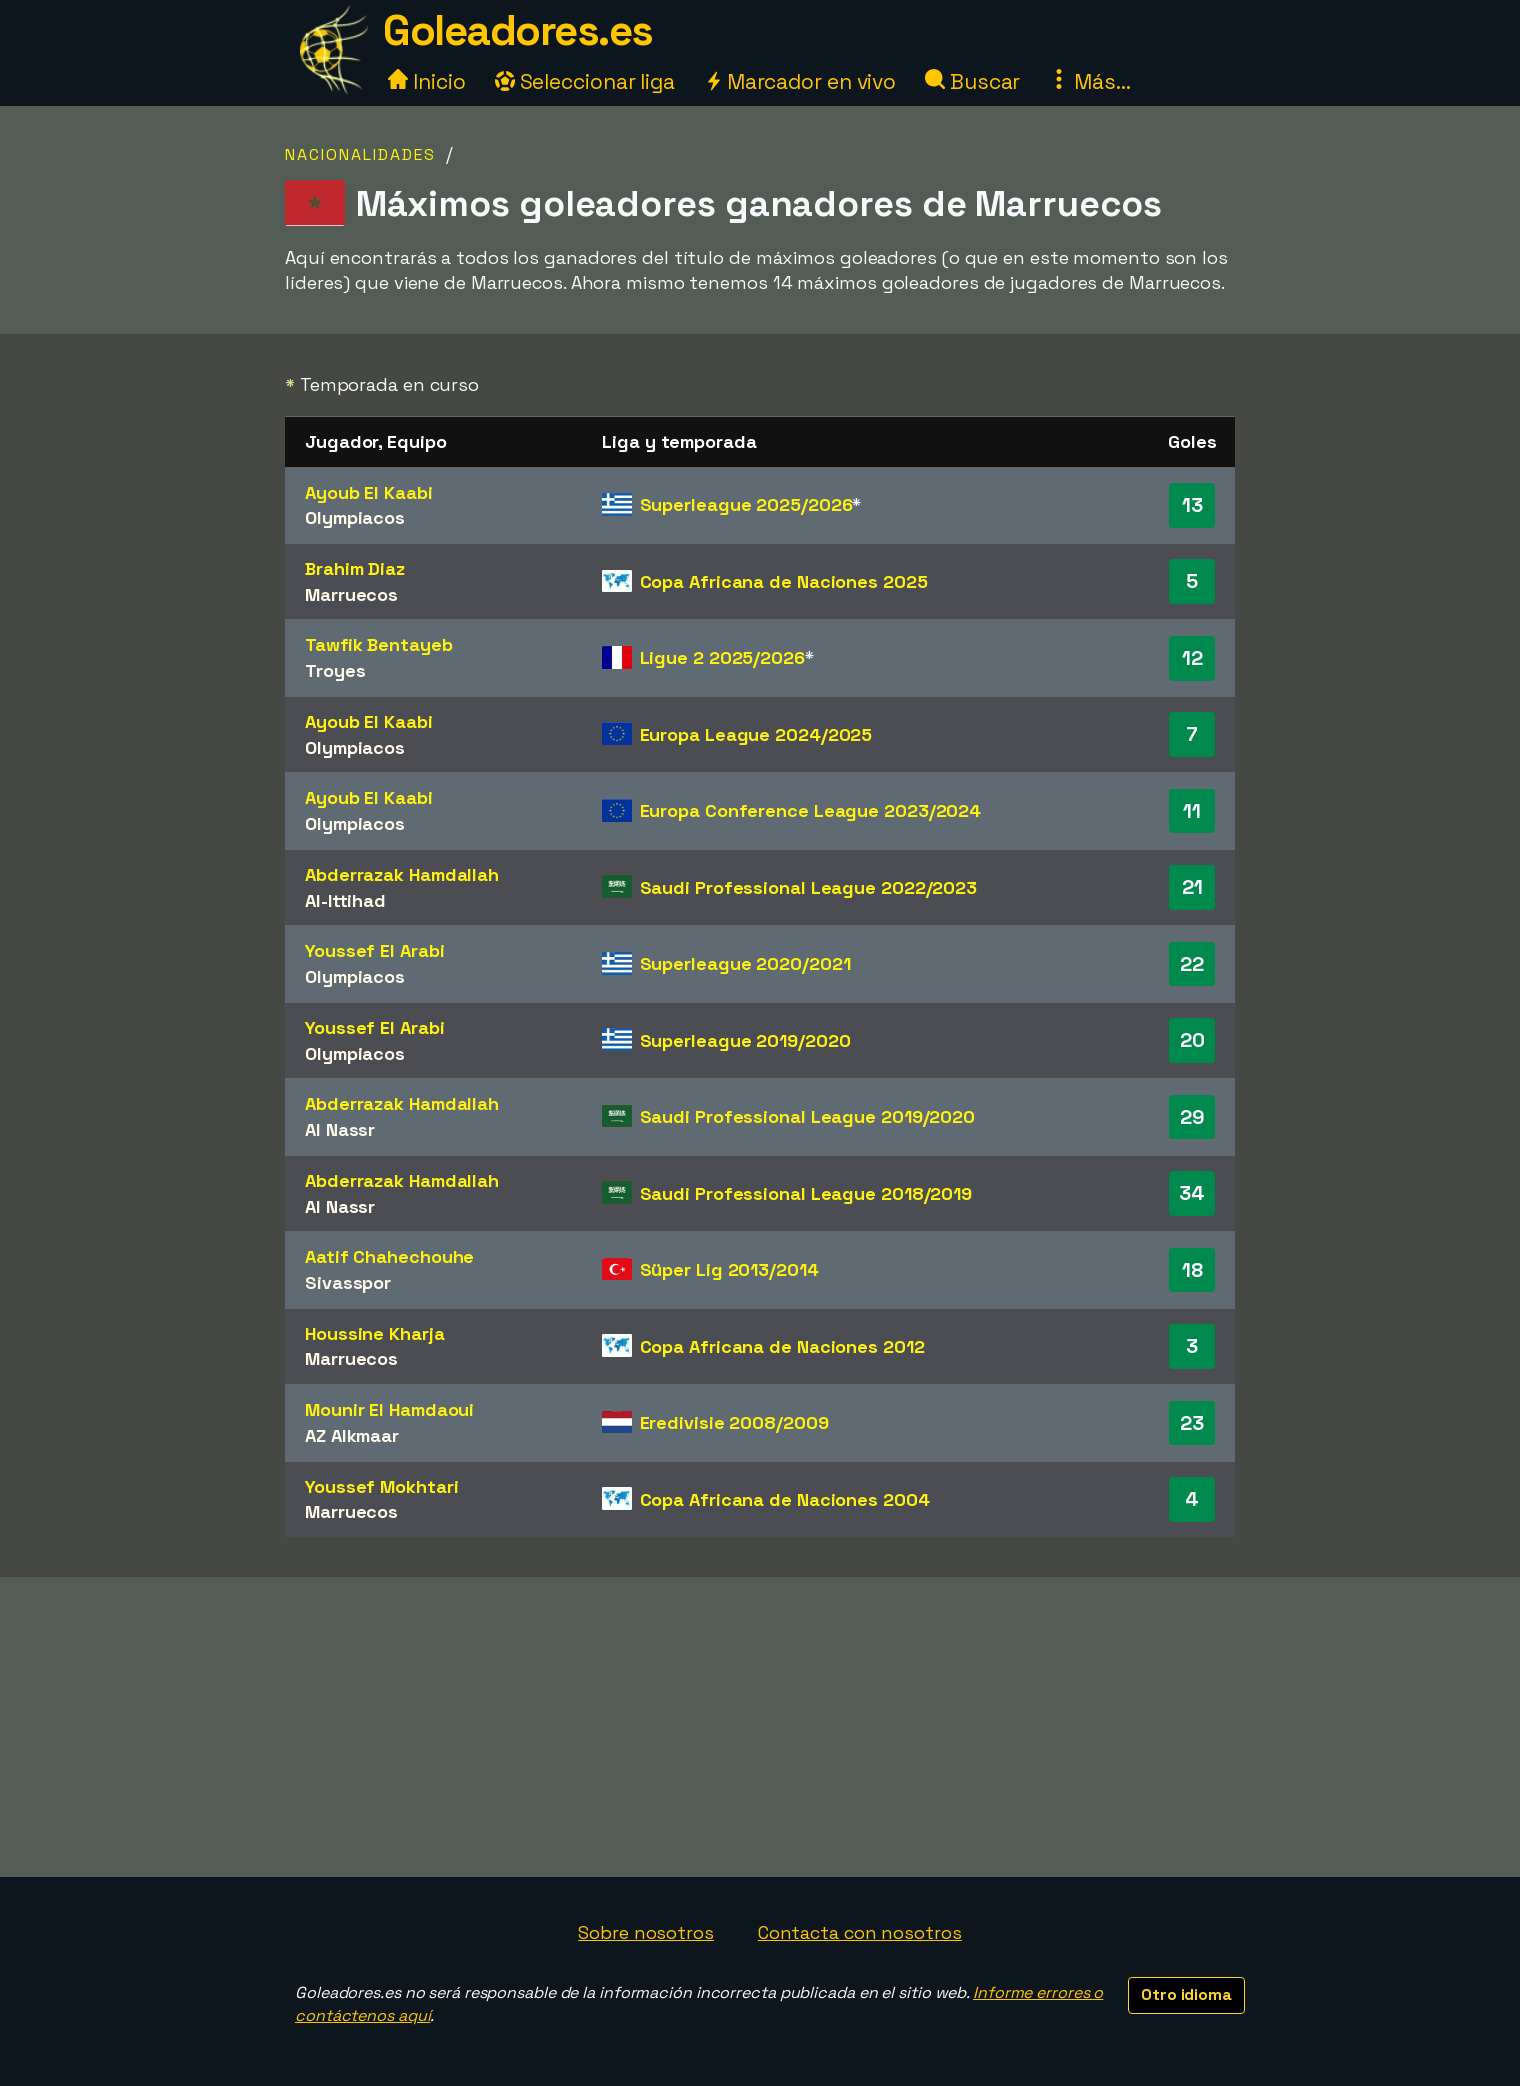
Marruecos (351, 594)
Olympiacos (355, 517)
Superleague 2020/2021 (745, 963)
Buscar (972, 81)
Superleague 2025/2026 (746, 504)
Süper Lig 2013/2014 (729, 1269)
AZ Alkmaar (352, 1435)
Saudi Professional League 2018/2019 (806, 1193)
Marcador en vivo (800, 81)
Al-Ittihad (345, 900)
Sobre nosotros (646, 1932)
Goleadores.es (518, 30)
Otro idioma (1186, 1994)
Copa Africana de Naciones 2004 (785, 1499)
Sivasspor (348, 1282)
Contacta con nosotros (860, 1932)
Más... (1089, 81)
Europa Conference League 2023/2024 (811, 810)
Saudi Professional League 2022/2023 (809, 887)
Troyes (335, 670)
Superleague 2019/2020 (745, 1040)
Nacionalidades (360, 154)
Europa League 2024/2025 (756, 734)
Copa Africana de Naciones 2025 (784, 581)
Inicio (426, 81)
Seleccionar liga (585, 81)
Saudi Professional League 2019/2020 (808, 1116)
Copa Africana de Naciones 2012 (782, 1346)
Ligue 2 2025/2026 (722, 657)
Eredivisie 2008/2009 (734, 1422)
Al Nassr (340, 1129)
